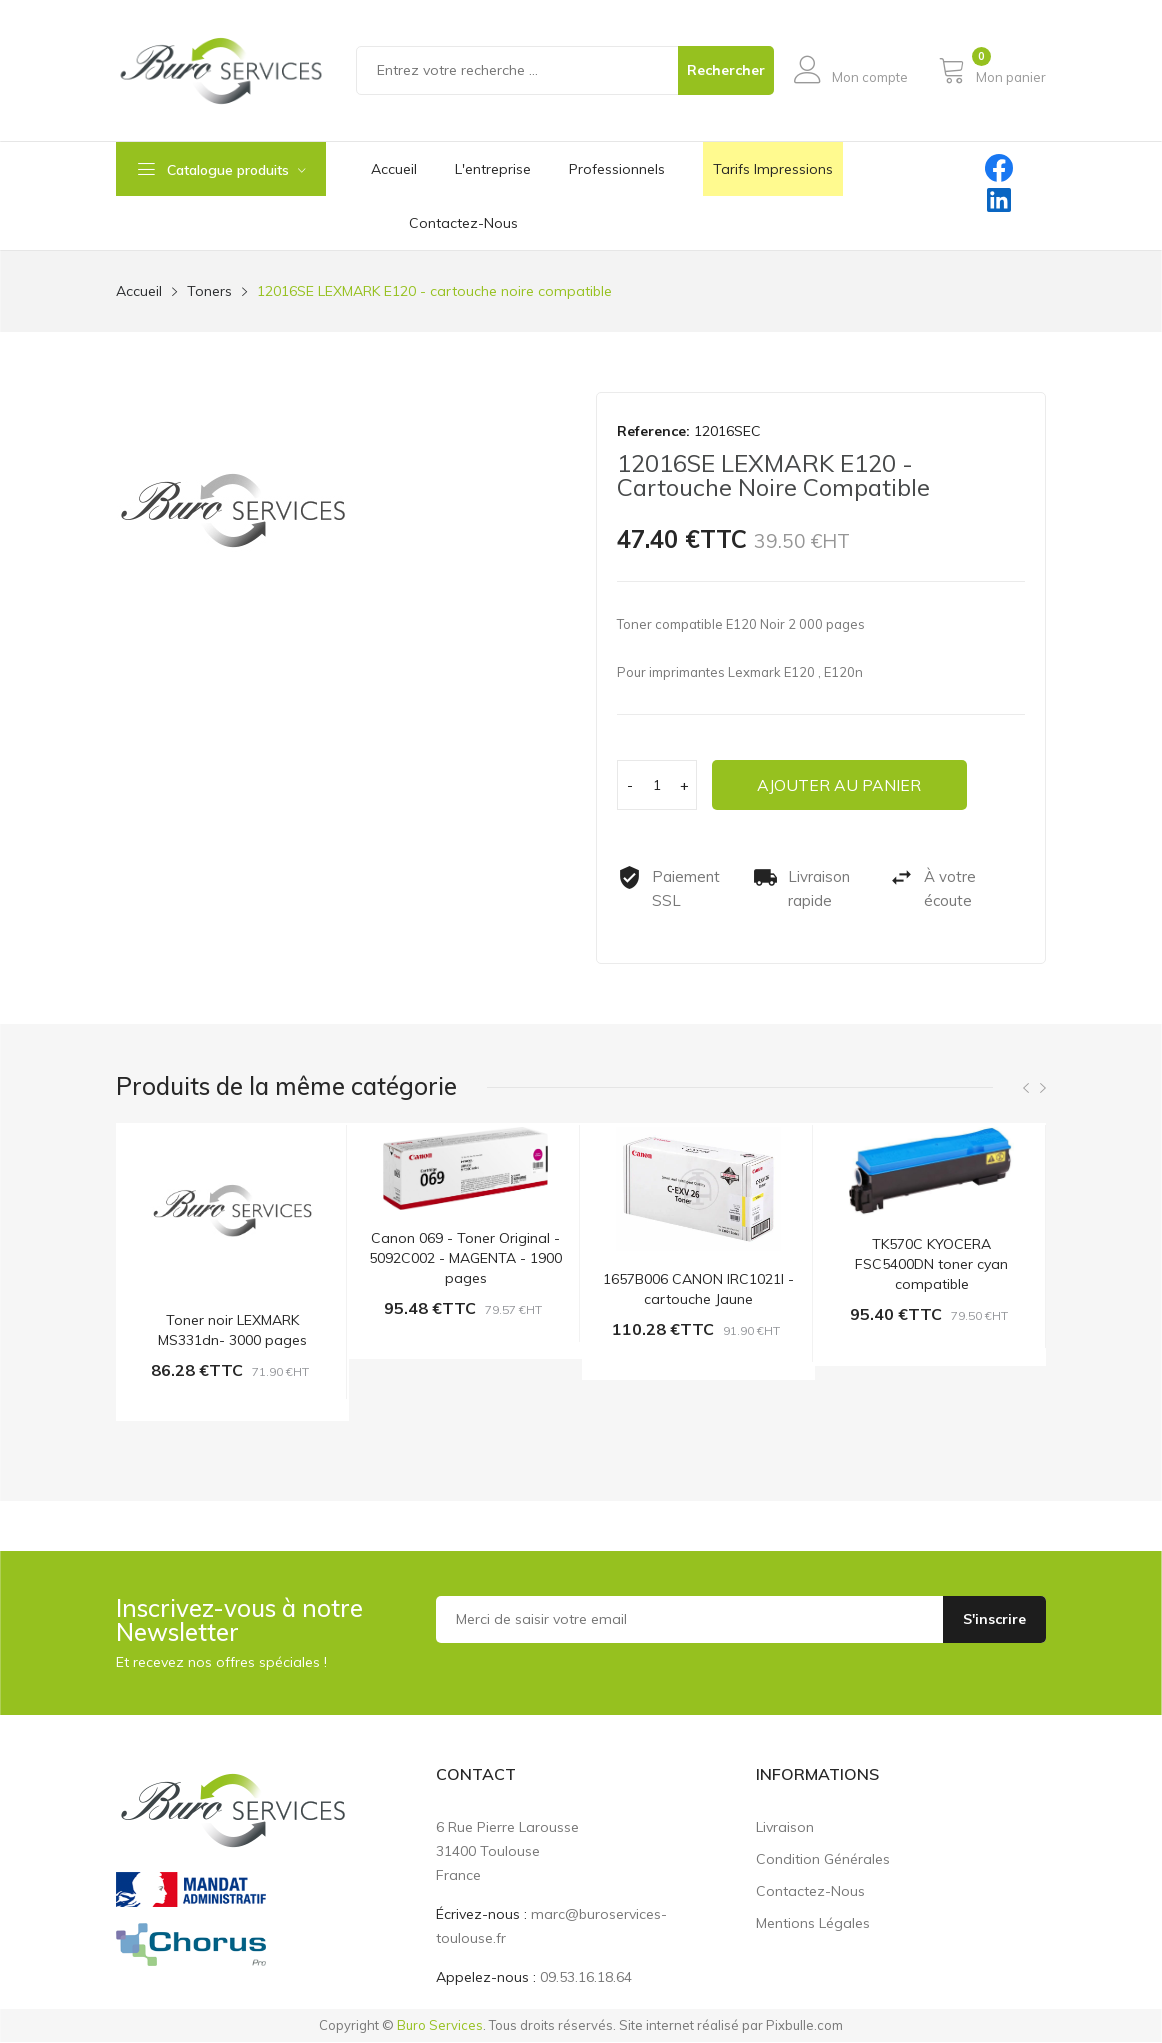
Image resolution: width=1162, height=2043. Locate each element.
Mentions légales (813, 1924)
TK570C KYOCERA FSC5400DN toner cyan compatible (931, 1265)
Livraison (785, 1828)
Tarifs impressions (773, 169)
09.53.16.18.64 (586, 1978)
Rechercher (726, 70)
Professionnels (617, 169)
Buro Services (440, 2026)
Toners (209, 291)
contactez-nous (463, 223)
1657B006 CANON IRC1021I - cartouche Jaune (698, 1289)
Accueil (394, 169)
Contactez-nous (810, 1892)
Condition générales (823, 1860)
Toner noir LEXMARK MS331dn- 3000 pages (232, 1331)
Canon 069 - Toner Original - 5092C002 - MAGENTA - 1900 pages (465, 1259)
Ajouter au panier (844, 785)
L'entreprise (493, 169)
